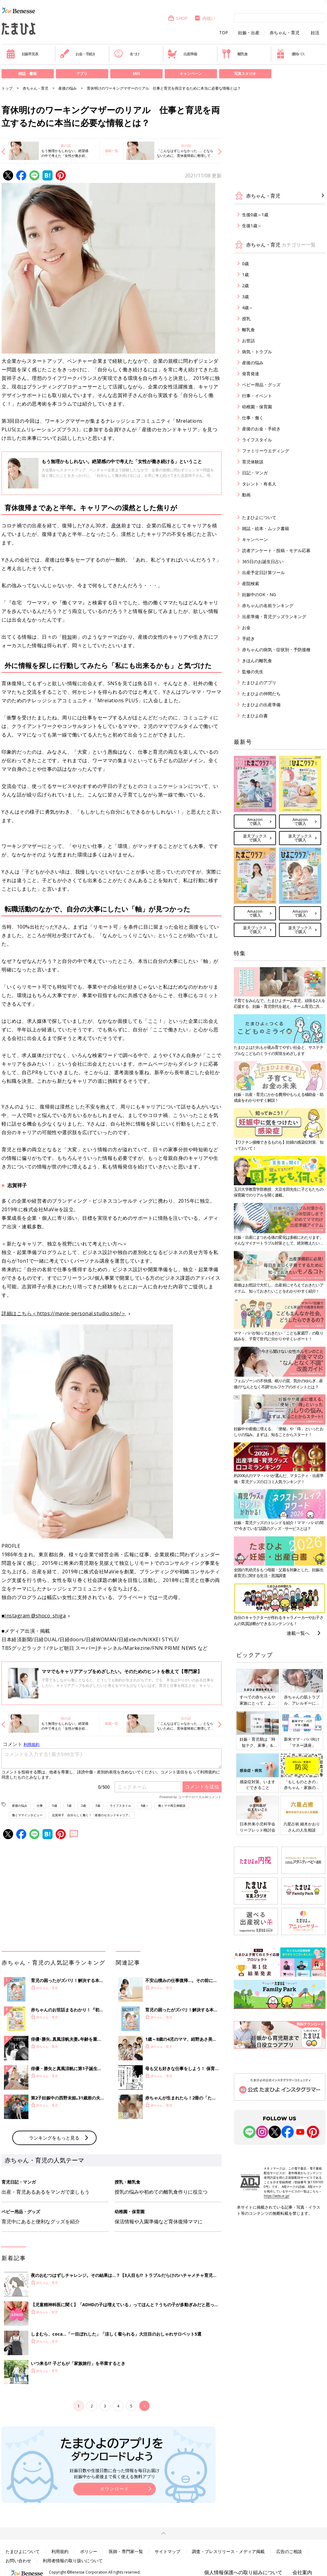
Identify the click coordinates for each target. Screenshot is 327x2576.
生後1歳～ (252, 225)
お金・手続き (77, 53)
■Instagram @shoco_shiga (34, 1615)
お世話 (248, 340)
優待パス (290, 53)
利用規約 (59, 2551)
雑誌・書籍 (27, 73)
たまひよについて (259, 517)
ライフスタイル (120, 1805)
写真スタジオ (245, 73)
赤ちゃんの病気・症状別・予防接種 (276, 649)
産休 (116, 525)
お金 (246, 627)
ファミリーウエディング (265, 451)
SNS (136, 73)
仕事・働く (252, 418)
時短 (67, 636)
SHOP (178, 18)
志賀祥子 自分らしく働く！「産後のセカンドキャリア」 (91, 1815)
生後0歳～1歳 (255, 214)
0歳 (54, 1805)
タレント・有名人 (259, 484)
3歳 (97, 1805)
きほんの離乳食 (257, 660)
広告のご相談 (289, 2551)
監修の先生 (252, 671)
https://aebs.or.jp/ (276, 2196)
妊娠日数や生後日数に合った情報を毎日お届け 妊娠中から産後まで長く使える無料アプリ (115, 2473)
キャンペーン (191, 73)
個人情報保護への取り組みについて (243, 2572)
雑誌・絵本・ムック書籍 (265, 528)
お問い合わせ (18, 2560)
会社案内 (302, 2572)
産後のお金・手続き (261, 429)
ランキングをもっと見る (54, 2138)
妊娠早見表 (22, 53)
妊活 (315, 33)
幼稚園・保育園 (257, 407)
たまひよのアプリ (259, 682)
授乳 (246, 318)
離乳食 (234, 53)
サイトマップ (167, 2551)
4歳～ (145, 1805)
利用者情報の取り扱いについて (73, 2560)
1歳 (69, 1805)
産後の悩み (67, 88)
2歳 (83, 1805)
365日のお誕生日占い (263, 561)
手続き (248, 638)
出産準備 (182, 53)
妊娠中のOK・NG (259, 594)
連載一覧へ (298, 1633)
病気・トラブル (257, 351)
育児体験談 (252, 462)
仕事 (40, 1805)
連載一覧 (111, 150)
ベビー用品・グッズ (261, 385)
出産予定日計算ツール (263, 572)
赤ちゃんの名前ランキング (267, 605)
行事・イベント (257, 396)
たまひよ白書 (255, 715)
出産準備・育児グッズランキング (274, 616)
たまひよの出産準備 (261, 704)
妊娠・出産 (248, 33)
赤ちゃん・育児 (284, 33)
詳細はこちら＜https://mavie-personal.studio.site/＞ (64, 1313)
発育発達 (250, 374)
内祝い (204, 18)
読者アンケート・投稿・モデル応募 (276, 550)
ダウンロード (114, 2489)
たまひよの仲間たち (261, 693)
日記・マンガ (255, 473)
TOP (223, 33)
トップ (7, 88)
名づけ (126, 53)
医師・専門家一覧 (126, 2551)
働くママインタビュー (27, 1815)
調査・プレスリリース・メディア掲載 (228, 2551)
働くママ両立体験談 (172, 1805)
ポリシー (88, 2551)
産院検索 (250, 583)
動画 (246, 495)
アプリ (81, 73)
